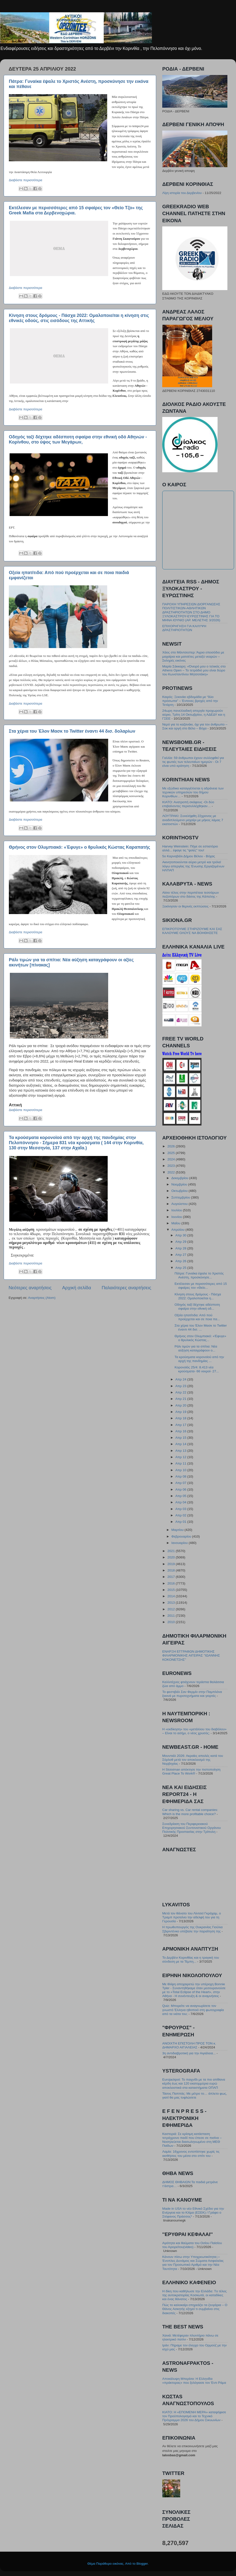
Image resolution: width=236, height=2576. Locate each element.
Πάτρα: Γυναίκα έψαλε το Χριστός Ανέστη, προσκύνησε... (199, 1275)
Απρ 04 (181, 1502)
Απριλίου (178, 1229)
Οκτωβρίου (180, 1191)
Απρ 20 (181, 1405)
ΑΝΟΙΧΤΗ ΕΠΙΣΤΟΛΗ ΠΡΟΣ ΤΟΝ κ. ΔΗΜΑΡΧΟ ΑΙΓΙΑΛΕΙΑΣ (189, 2045)
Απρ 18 (181, 1418)
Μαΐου (176, 1223)
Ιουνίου (177, 1217)
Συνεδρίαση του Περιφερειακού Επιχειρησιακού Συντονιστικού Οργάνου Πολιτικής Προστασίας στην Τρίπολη (191, 1828)
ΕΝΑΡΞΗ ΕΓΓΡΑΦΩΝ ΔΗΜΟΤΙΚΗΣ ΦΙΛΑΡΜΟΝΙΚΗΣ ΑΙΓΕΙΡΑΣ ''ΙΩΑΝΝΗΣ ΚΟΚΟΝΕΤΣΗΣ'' (191, 1655)
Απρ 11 (181, 1463)
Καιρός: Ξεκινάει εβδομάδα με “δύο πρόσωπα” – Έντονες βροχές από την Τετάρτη (190, 701)
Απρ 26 (181, 1261)
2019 (171, 1564)
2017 (171, 1577)
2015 (171, 1590)
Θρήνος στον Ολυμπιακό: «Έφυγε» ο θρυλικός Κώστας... (200, 1338)
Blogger (142, 2563)
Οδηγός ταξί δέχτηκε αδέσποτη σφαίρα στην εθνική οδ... (197, 1306)
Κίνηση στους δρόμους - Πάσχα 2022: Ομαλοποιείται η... (198, 1296)
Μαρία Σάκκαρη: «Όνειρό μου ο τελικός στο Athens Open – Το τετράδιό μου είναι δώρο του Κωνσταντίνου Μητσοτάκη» (194, 670)
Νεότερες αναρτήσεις (30, 1287)
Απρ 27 (181, 1255)
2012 (171, 1609)
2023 (171, 1166)
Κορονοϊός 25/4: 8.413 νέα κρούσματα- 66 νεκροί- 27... (197, 1369)
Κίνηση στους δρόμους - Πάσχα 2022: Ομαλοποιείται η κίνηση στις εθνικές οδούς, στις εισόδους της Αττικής (79, 318)
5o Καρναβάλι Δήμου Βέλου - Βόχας (188, 856)
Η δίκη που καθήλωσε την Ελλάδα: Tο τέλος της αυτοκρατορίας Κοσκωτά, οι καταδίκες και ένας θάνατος (194, 2295)
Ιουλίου (177, 1210)
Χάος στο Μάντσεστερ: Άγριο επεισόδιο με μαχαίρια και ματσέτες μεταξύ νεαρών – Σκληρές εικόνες (193, 656)
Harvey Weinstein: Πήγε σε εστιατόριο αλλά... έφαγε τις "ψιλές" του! (190, 848)
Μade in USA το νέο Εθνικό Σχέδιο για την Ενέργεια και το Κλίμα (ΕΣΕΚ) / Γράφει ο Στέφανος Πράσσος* (193, 2212)
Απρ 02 (181, 1515)
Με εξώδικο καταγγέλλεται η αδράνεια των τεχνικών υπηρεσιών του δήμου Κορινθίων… (193, 792)
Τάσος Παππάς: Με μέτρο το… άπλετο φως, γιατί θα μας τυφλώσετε (194, 2095)
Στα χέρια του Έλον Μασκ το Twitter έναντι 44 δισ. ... (201, 1327)
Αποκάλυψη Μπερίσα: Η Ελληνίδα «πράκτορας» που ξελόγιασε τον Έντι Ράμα (194, 2380)
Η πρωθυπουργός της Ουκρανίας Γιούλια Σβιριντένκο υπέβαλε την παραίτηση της (192, 1929)
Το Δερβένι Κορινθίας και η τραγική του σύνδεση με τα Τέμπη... (190, 1959)
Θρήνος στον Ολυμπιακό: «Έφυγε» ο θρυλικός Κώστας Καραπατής (79, 847)
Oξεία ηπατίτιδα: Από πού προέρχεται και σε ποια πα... (197, 1317)
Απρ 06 (181, 1489)
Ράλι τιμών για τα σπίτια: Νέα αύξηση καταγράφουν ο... (196, 1348)
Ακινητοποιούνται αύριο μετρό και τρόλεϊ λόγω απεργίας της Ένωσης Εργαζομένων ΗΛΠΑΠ (193, 866)
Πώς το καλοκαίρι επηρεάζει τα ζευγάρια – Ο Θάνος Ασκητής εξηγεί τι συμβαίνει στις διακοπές (194, 2309)
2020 (171, 1557)
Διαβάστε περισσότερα (25, 180)
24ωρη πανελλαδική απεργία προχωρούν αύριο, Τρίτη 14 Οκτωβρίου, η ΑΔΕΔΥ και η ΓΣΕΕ (193, 714)
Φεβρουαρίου (181, 1536)
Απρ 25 (181, 1268)
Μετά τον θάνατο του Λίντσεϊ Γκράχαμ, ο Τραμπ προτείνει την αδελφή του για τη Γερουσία (191, 1917)
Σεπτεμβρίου (181, 1197)
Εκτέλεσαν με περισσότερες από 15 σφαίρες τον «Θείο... (201, 1285)
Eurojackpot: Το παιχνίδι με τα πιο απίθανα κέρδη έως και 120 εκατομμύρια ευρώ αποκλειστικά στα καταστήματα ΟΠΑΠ (193, 2083)
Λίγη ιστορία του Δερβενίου (182, 193)
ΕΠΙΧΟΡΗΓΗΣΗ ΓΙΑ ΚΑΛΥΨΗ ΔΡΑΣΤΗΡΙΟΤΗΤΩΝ (184, 628)
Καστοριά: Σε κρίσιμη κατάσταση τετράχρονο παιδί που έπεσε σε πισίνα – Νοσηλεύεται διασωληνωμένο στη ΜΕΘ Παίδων (191, 2140)
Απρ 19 (181, 1412)
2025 (171, 1153)
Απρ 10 (181, 1470)
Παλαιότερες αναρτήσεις (126, 1287)
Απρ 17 (181, 1425)
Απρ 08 (181, 1476)
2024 (171, 1159)
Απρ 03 (181, 1509)
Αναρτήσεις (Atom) (42, 1298)
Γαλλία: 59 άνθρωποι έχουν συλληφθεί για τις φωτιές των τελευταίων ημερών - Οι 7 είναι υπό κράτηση (193, 762)
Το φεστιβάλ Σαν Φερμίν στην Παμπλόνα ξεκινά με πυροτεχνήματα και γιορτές (192, 1694)
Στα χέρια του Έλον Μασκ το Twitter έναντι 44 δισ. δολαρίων (72, 731)
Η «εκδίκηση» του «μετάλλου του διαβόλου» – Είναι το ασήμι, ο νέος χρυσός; (194, 1731)
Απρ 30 (181, 1235)
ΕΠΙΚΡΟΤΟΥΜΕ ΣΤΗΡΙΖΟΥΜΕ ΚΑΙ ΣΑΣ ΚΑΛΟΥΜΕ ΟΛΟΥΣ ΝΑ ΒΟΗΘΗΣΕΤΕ (192, 931)
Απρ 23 (181, 1386)
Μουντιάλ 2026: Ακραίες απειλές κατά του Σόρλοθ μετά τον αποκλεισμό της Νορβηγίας (192, 1759)
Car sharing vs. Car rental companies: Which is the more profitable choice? (190, 1812)
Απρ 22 (181, 1392)
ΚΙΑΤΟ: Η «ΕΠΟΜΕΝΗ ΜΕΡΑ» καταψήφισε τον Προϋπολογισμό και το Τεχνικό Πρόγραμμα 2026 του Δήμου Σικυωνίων (194, 2416)
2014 (171, 1596)
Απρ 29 (181, 1242)
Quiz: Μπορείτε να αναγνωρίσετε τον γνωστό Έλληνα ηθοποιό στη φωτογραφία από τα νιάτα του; (193, 2009)
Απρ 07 (181, 1483)
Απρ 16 (181, 1431)
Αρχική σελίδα (76, 1287)
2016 (171, 1583)
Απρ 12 (181, 1457)
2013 (171, 1602)
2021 (171, 1551)
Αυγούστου (180, 1204)
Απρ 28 (181, 1248)
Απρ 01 (181, 1522)
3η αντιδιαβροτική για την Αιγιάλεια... (189, 2053)
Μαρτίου (178, 1530)
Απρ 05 (181, 1496)
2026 (171, 1146)
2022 (171, 1172)
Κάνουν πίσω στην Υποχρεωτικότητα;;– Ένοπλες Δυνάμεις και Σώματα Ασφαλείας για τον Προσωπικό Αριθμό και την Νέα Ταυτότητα (193, 2263)
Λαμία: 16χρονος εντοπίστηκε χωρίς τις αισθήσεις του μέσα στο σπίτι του (191, 2153)
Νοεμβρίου (179, 1184)
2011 (171, 1615)
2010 (171, 1622)
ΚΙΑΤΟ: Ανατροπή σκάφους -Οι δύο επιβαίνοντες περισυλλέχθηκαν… (188, 804)
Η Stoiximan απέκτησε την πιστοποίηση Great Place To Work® (191, 1771)
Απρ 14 (181, 1444)
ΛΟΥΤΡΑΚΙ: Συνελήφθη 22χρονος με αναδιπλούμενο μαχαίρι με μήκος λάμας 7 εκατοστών (192, 820)
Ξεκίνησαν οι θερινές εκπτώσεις (185, 906)
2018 (171, 1570)
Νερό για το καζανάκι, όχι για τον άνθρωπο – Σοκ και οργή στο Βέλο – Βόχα (194, 726)
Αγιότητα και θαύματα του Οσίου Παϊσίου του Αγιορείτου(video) (192, 2245)
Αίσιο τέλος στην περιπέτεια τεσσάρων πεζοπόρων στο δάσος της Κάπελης (190, 894)
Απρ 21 (181, 1399)
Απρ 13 (181, 1450)
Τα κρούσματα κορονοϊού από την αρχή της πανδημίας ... (199, 1359)
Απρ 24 (181, 1379)
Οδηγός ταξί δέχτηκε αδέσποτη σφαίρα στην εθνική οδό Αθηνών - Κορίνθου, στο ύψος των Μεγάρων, (78, 439)
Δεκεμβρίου (180, 1178)
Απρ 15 (181, 1437)
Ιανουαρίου (180, 1543)
